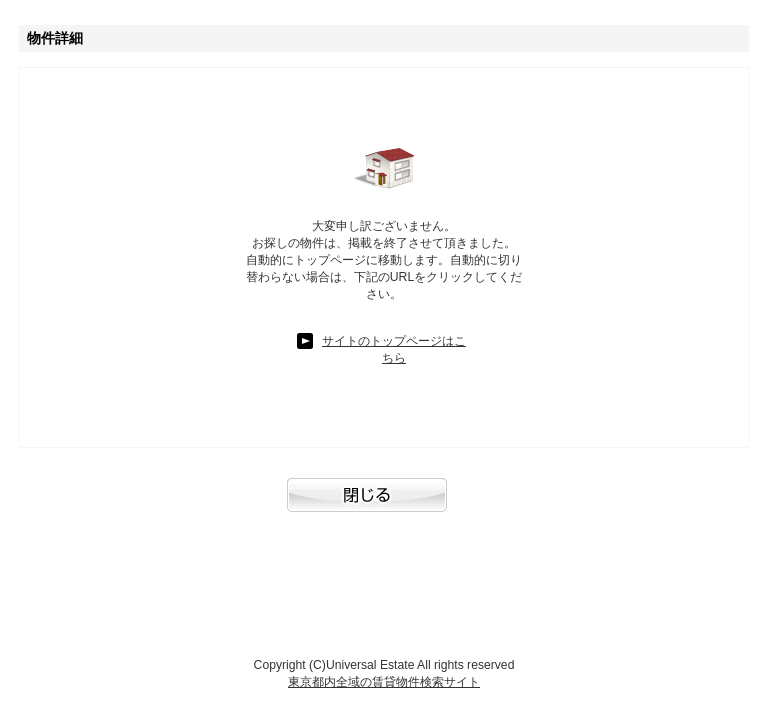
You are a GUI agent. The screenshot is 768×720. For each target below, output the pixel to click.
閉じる (384, 505)
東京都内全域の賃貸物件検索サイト (384, 682)
